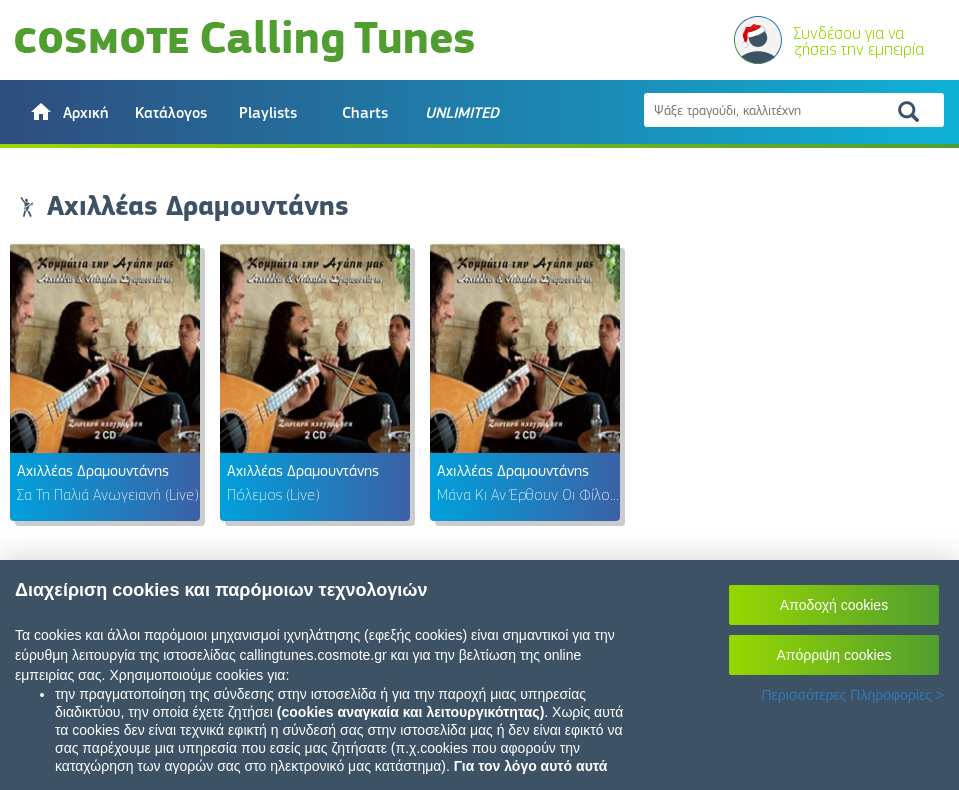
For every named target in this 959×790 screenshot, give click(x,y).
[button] (68, 112)
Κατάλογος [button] (171, 113)
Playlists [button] (268, 113)
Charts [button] (365, 113)
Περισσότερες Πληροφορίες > (852, 695)
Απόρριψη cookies (834, 655)
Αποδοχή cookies (834, 605)
